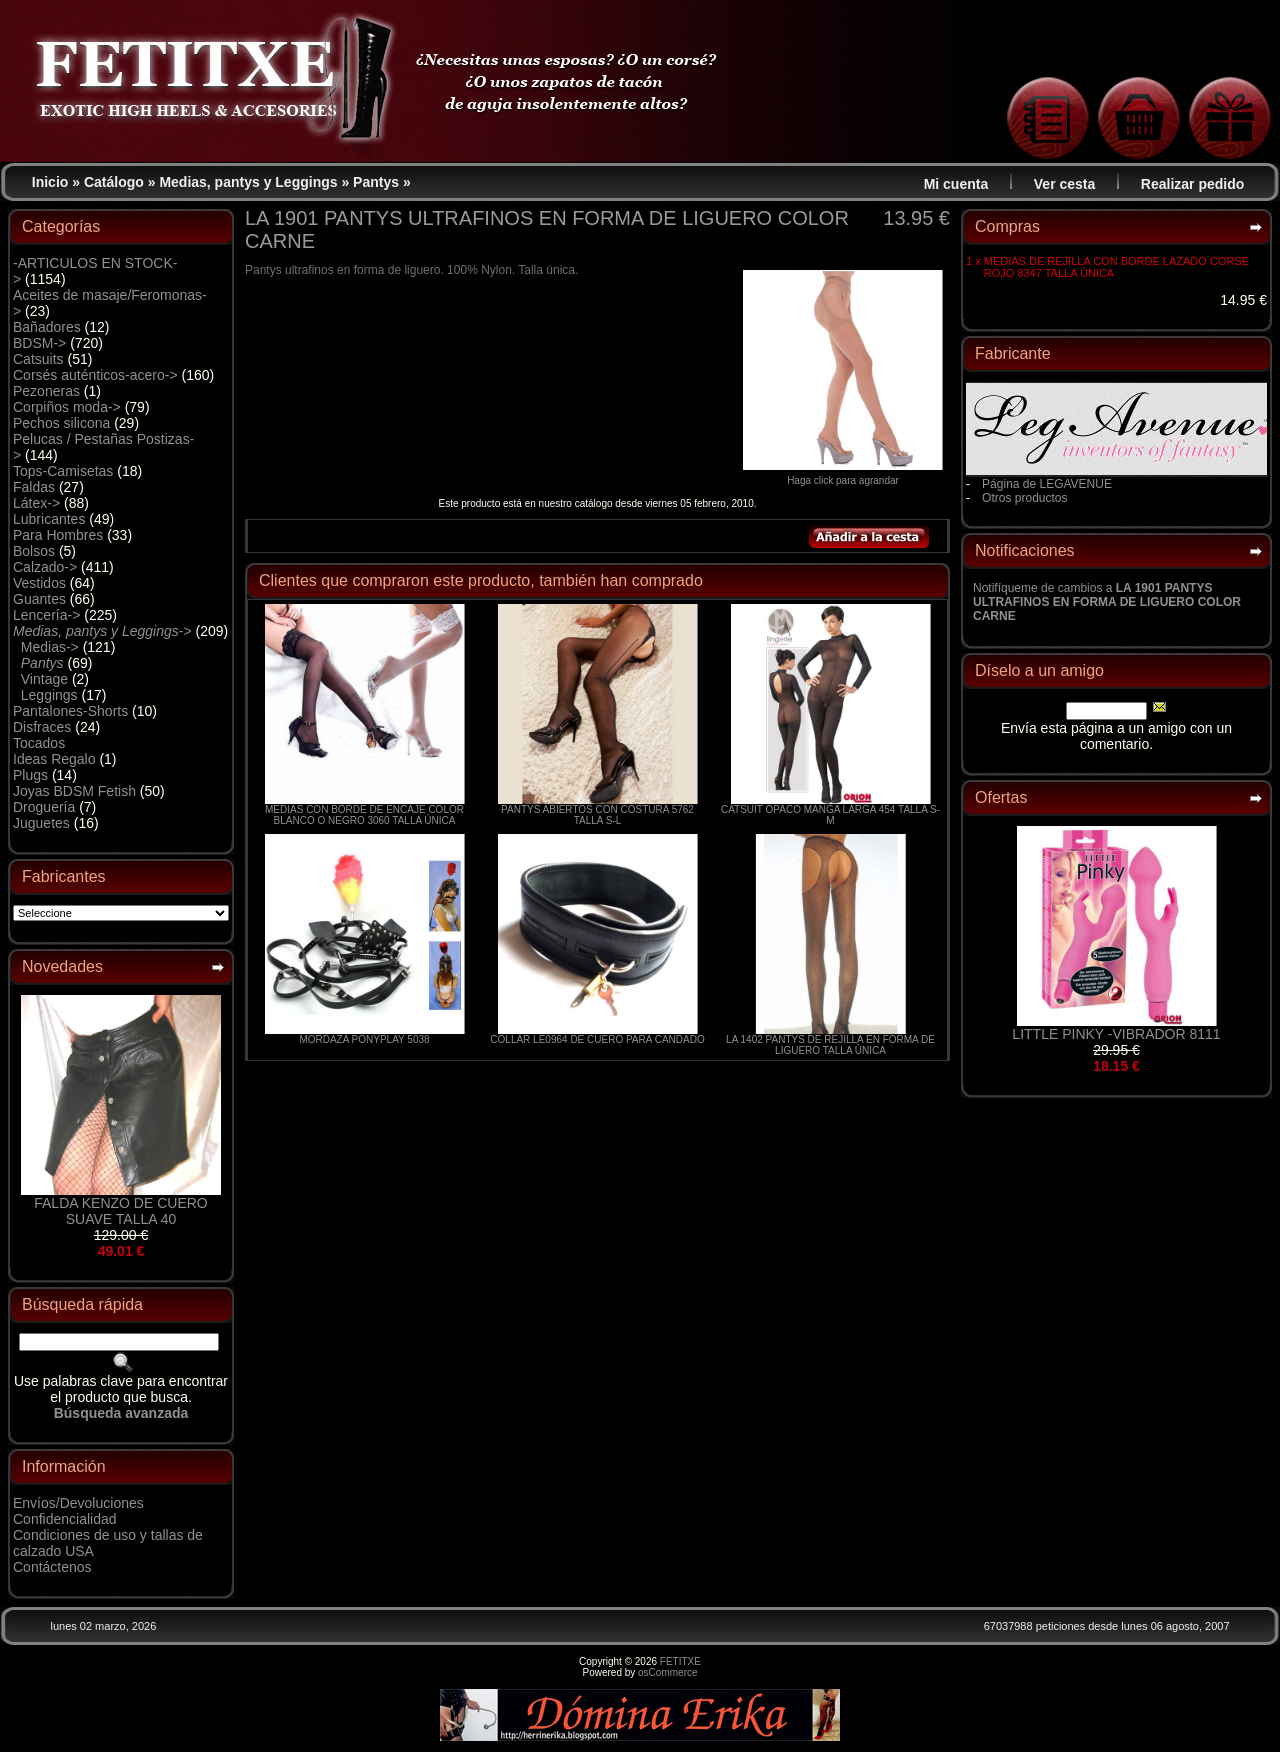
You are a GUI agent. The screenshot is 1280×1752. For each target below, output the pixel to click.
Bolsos (34, 551)
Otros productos (1024, 498)
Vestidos (39, 583)
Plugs (30, 775)
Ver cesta (1065, 184)
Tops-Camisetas (63, 471)
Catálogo (114, 182)
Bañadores (47, 327)
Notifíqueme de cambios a (1107, 602)
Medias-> (50, 647)
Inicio (50, 182)
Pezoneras (46, 391)
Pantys (376, 182)
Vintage (44, 679)
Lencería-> (46, 615)
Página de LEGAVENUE (1047, 484)
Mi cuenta (956, 184)
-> (102, 631)
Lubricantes (49, 519)
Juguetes (41, 823)
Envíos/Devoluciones (78, 1503)
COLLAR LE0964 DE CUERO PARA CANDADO (597, 1039)
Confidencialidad (65, 1519)
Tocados (39, 743)
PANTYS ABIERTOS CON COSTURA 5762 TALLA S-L (597, 815)
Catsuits (38, 359)
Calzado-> (45, 567)
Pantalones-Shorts (70, 711)
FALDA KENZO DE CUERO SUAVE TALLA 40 (120, 1211)
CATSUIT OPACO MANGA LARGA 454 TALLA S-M (830, 815)
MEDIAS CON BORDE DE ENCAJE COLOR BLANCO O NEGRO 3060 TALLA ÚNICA (364, 815)
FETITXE (680, 1661)
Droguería (44, 807)
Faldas (34, 487)
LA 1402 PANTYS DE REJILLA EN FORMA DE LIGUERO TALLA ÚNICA (830, 1045)
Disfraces (42, 727)
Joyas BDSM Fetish (74, 791)
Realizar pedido (1192, 184)
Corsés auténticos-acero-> (95, 375)
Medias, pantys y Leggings (248, 182)
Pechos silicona (61, 423)
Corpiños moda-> (67, 407)
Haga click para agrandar (843, 476)
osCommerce (667, 1672)
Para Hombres (58, 535)
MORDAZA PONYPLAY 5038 (364, 1039)
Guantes (39, 599)
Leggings (49, 695)
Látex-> (36, 503)
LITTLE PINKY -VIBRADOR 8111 (1116, 1034)
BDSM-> (39, 343)
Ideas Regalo (54, 759)
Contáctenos (52, 1567)
